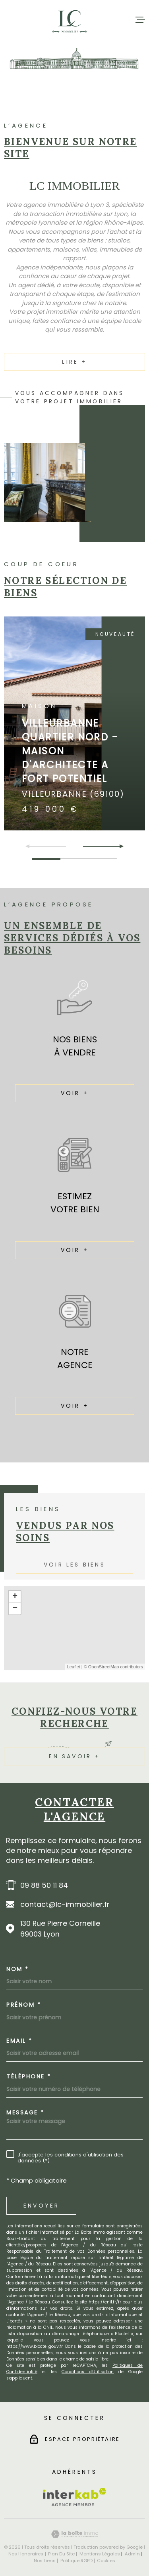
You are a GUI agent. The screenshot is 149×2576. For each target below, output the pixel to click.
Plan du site (61, 2554)
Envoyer (41, 2206)
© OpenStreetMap (101, 1666)
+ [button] (14, 1597)
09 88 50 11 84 (44, 1885)
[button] (118, 846)
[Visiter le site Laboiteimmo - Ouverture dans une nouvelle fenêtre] (74, 2534)
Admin (132, 2554)
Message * (25, 2112)
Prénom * (23, 2004)
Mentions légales (99, 2554)
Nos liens (45, 2560)
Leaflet (73, 1666)
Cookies (106, 2561)
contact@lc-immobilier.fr (65, 1904)
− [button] (14, 1608)
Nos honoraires (25, 2554)
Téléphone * (28, 2076)
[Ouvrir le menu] (140, 20)
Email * (19, 2041)
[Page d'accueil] (69, 19)
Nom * (17, 1969)
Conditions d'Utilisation (88, 2372)
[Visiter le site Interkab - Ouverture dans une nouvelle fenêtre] (74, 2497)
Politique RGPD (76, 2560)
